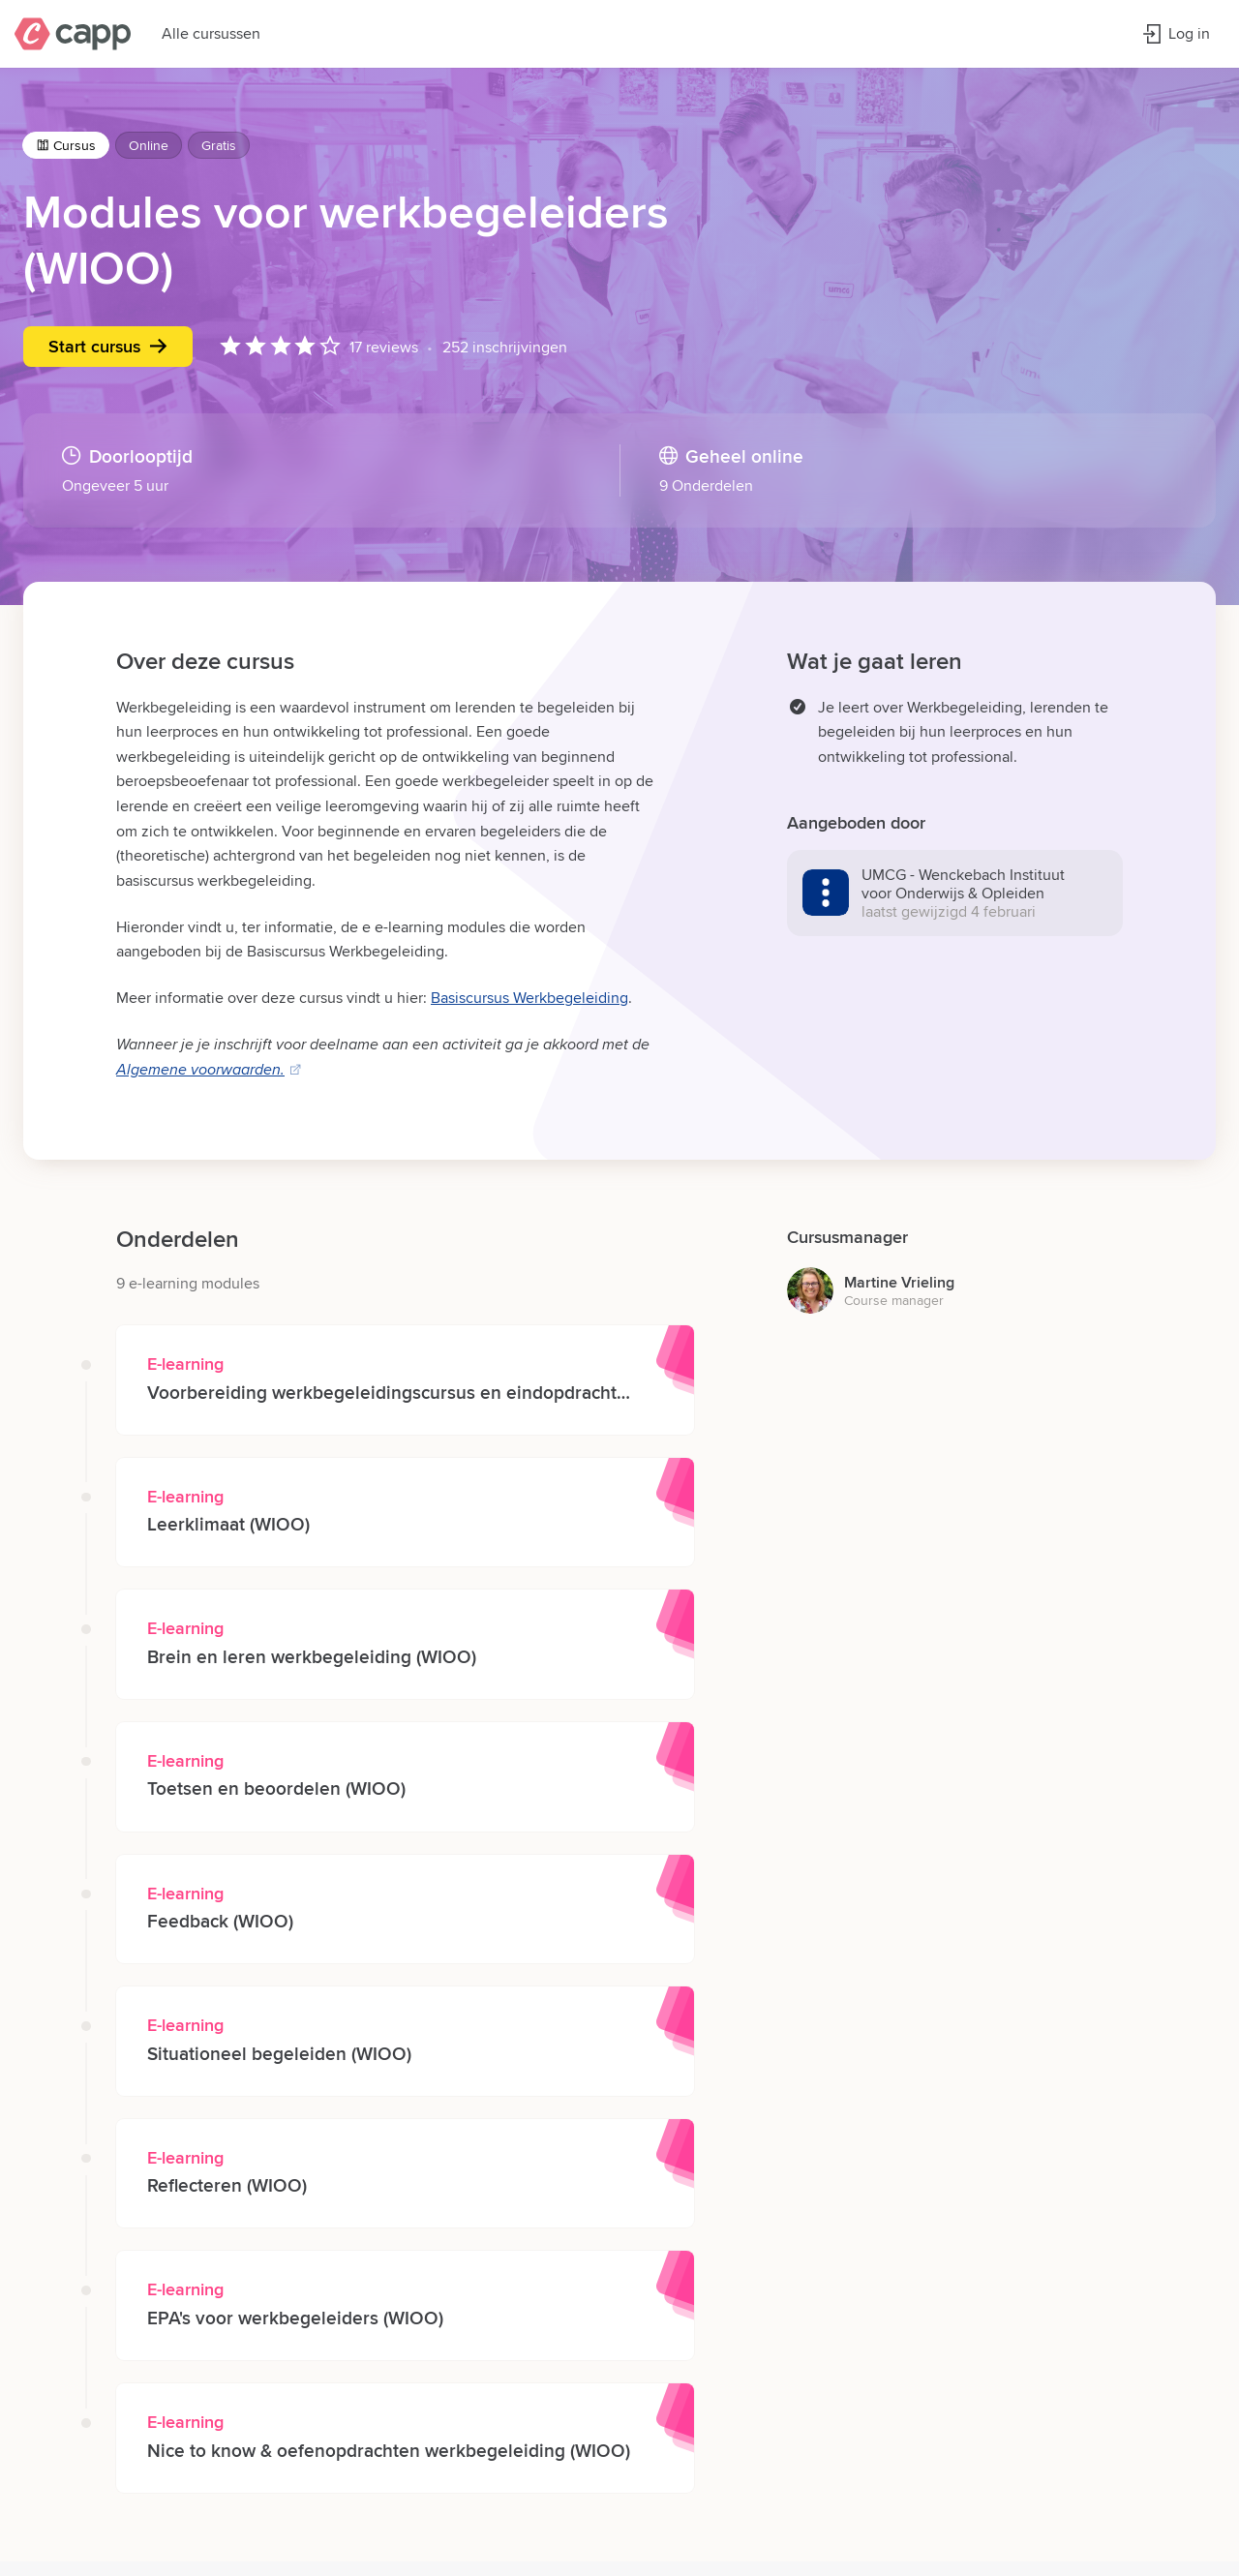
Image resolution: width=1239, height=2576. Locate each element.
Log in (1176, 33)
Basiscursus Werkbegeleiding (529, 997)
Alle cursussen (211, 33)
